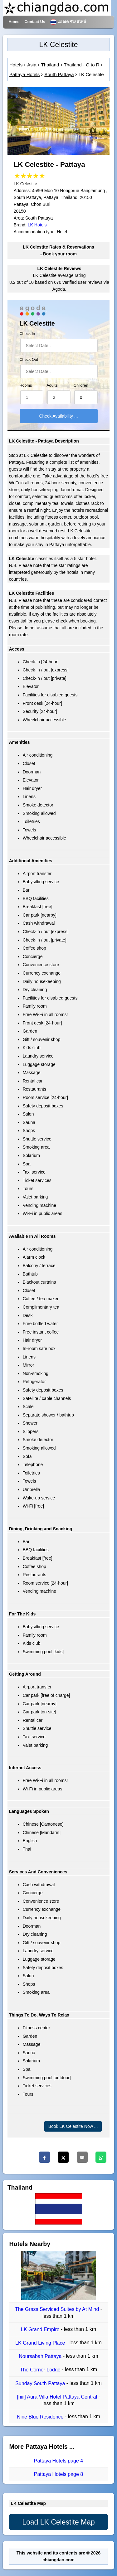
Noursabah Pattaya (41, 2356)
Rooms (26, 385)
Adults (51, 385)
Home (13, 22)
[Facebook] (44, 2157)
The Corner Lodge (41, 2370)
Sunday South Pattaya (40, 2383)
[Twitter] (63, 2157)
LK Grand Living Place (40, 2343)
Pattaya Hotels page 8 (58, 2474)
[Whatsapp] (100, 2157)
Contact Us (34, 22)
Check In (27, 334)
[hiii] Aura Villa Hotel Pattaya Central (57, 2396)
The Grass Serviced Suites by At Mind (57, 2309)
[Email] (82, 2157)
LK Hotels (37, 224)
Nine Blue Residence (41, 2416)
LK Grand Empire (41, 2329)
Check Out (29, 359)
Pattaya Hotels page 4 (58, 2460)
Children (81, 385)
